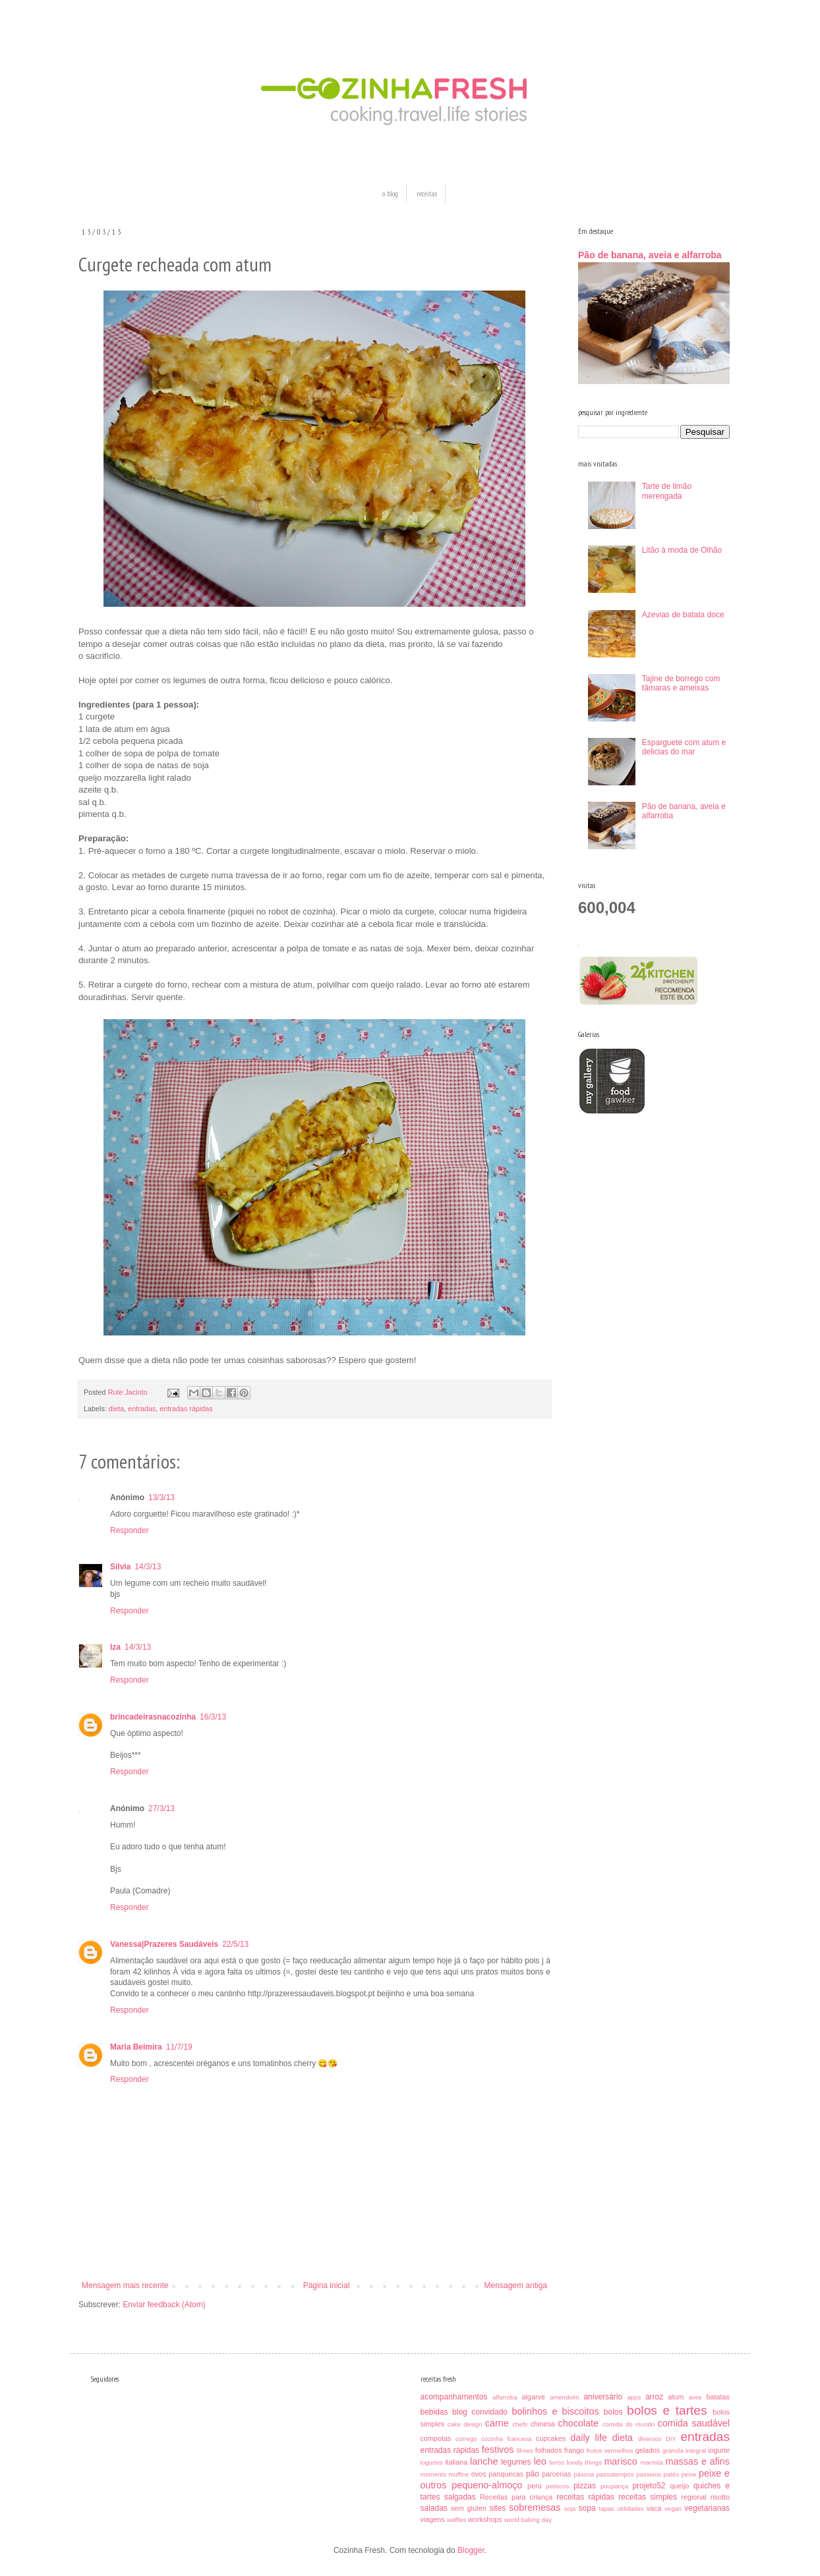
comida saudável (693, 2423)
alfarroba (504, 2397)
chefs (519, 2424)
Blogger (470, 2550)
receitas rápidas (585, 2497)
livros (557, 2462)
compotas (436, 2438)
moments (433, 2474)
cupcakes (551, 2438)
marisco (620, 2461)
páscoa (583, 2474)
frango (574, 2450)
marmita (652, 2462)
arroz (654, 2396)
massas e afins (698, 2461)
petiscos (557, 2486)
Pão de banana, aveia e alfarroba (650, 255)
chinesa (543, 2424)
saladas (434, 2508)
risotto (720, 2497)
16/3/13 (213, 1717)
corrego (466, 2438)
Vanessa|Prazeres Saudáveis (164, 1944)
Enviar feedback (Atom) (164, 2304)
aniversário (602, 2396)
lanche (484, 2461)
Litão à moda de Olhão (682, 550)
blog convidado (480, 2412)
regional (693, 2497)
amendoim (564, 2397)
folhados (548, 2450)
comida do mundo (628, 2424)
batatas (718, 2397)
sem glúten (468, 2508)
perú (534, 2486)
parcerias (556, 2474)
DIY (671, 2438)
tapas (606, 2508)
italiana (456, 2462)
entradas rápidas (186, 1409)
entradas (142, 1409)
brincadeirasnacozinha (153, 1717)
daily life (588, 2437)
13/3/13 (161, 1497)
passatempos (615, 2474)
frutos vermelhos (610, 2450)
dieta (116, 1409)
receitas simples (647, 2497)
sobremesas (534, 2507)
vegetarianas (707, 2508)
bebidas (434, 2412)
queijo (679, 2486)
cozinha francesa (506, 2438)
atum (676, 2397)
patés (671, 2474)
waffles (457, 2519)
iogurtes (432, 2462)
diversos (650, 2438)
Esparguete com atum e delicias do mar (684, 747)
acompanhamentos (454, 2396)
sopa (587, 2508)
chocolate (578, 2423)
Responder (129, 1530)
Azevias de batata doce (683, 614)
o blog (390, 193)
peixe (688, 2474)
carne (497, 2423)
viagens (433, 2519)
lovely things (584, 2462)
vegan (673, 2508)
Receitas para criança (516, 2497)
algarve (532, 2397)
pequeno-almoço (487, 2485)
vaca (654, 2508)
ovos (478, 2474)
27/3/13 (161, 1808)
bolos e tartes (667, 2410)
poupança (614, 2486)
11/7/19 (179, 2047)
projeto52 (648, 2485)
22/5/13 (235, 1944)
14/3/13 (147, 1566)
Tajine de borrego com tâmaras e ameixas (681, 683)
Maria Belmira (136, 2047)
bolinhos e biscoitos (555, 2411)
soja (570, 2508)
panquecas (505, 2474)
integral (696, 2450)
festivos (498, 2449)
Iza (115, 1647)
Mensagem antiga (515, 2285)
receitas (427, 193)
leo (540, 2461)
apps (634, 2397)
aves (695, 2397)
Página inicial (326, 2285)
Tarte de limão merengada (666, 491)
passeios (648, 2474)
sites (497, 2508)
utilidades (630, 2508)
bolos (613, 2412)
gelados (647, 2450)
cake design (465, 2424)
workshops (485, 2519)
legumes (516, 2462)
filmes (525, 2450)
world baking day (528, 2519)
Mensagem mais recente (125, 2285)
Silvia (120, 1566)
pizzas (584, 2485)
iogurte (719, 2450)
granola (673, 2450)
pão (532, 2473)
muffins (458, 2474)
